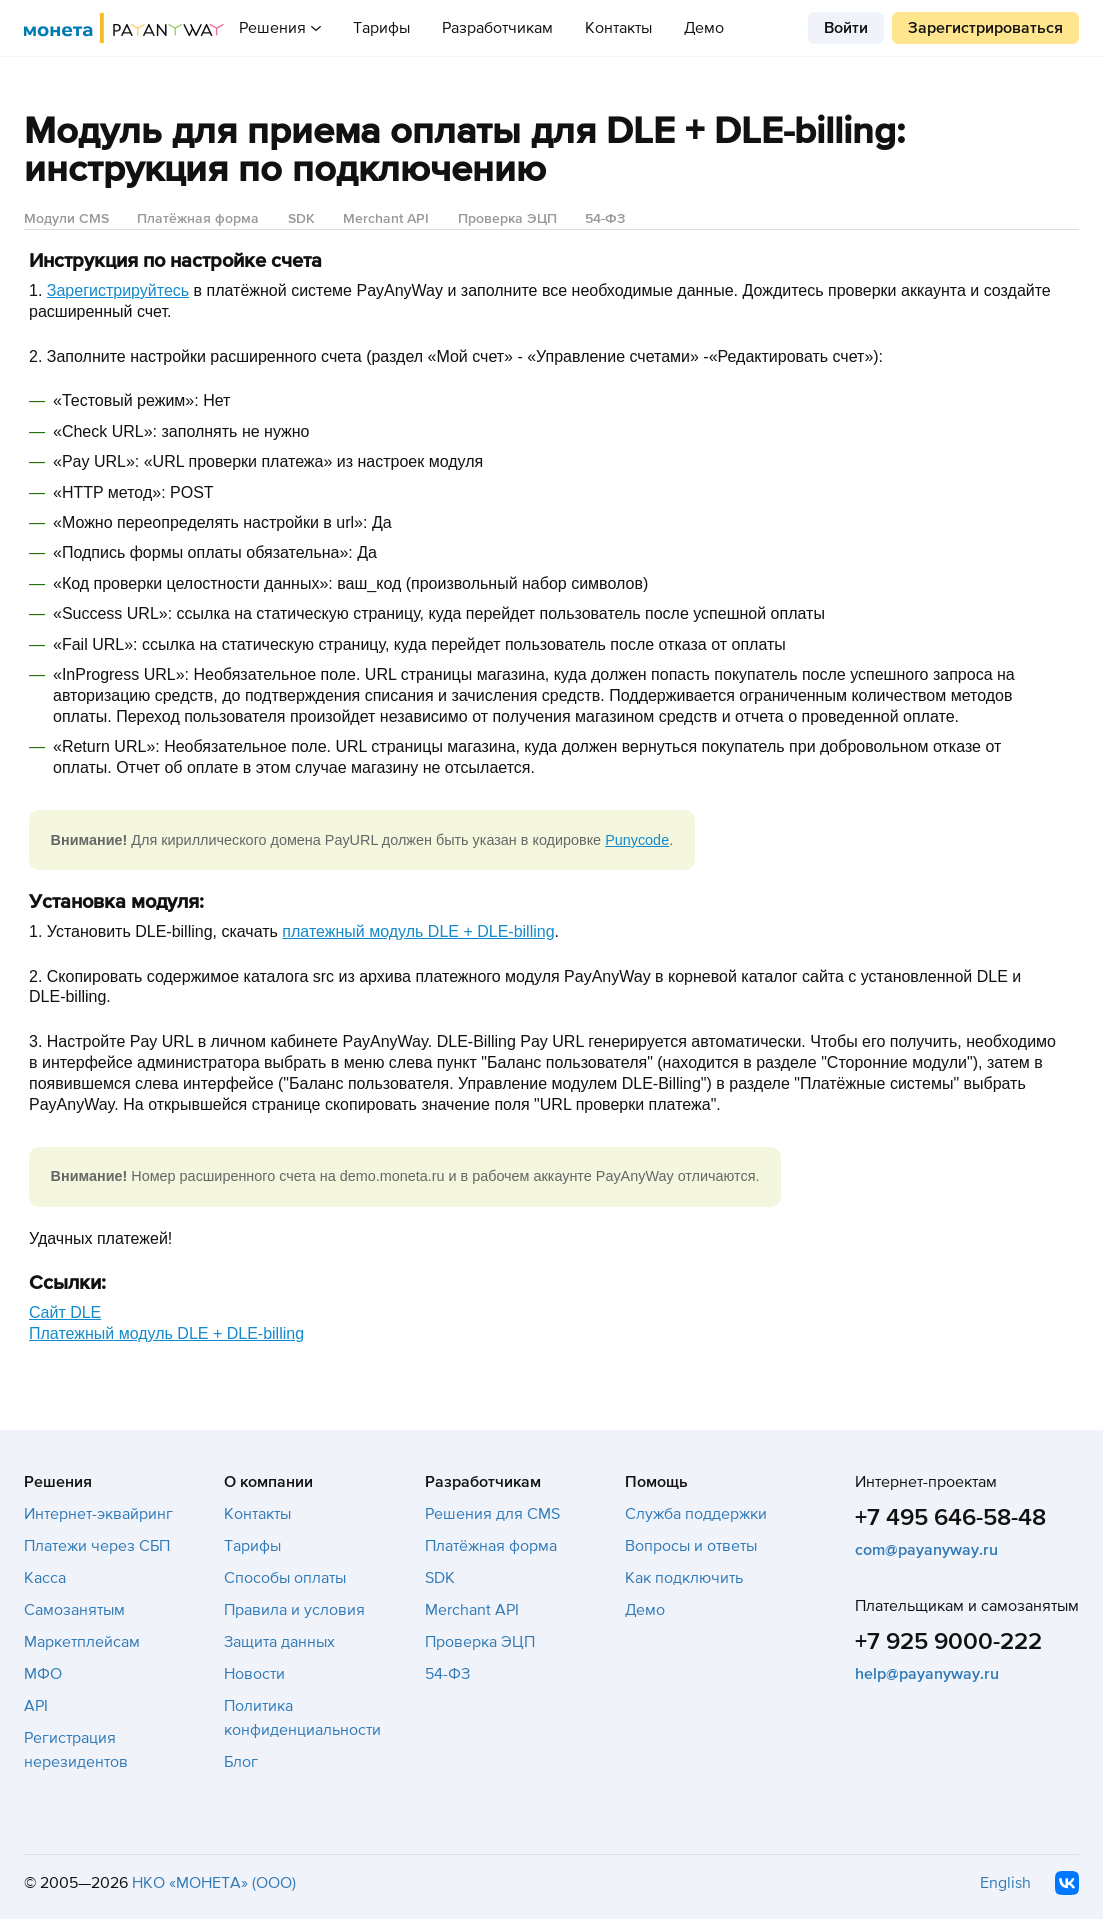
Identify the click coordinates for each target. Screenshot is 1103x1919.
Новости (254, 1674)
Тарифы (381, 28)
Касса (45, 1578)
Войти (846, 28)
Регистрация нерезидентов (76, 1750)
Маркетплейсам (82, 1642)
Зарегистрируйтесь (118, 290)
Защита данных (279, 1642)
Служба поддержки (696, 1514)
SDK (301, 218)
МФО (43, 1674)
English (1005, 1883)
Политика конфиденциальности (302, 1718)
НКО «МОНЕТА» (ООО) (214, 1883)
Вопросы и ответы (691, 1546)
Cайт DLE (65, 1312)
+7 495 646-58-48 (950, 1517)
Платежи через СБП (97, 1546)
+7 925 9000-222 (948, 1641)
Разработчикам (497, 28)
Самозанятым (74, 1610)
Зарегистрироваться (985, 28)
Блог (241, 1762)
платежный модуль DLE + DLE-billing (418, 931)
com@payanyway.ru (926, 1550)
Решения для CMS (492, 1514)
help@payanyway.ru (927, 1674)
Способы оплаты (285, 1578)
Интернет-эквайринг (98, 1514)
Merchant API (386, 218)
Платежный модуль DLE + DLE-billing (166, 1333)
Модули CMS (66, 218)
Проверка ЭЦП (507, 218)
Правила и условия (294, 1610)
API (36, 1706)
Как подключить (684, 1578)
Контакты (618, 28)
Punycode (637, 840)
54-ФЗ (605, 218)
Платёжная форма (198, 218)
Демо (704, 28)
